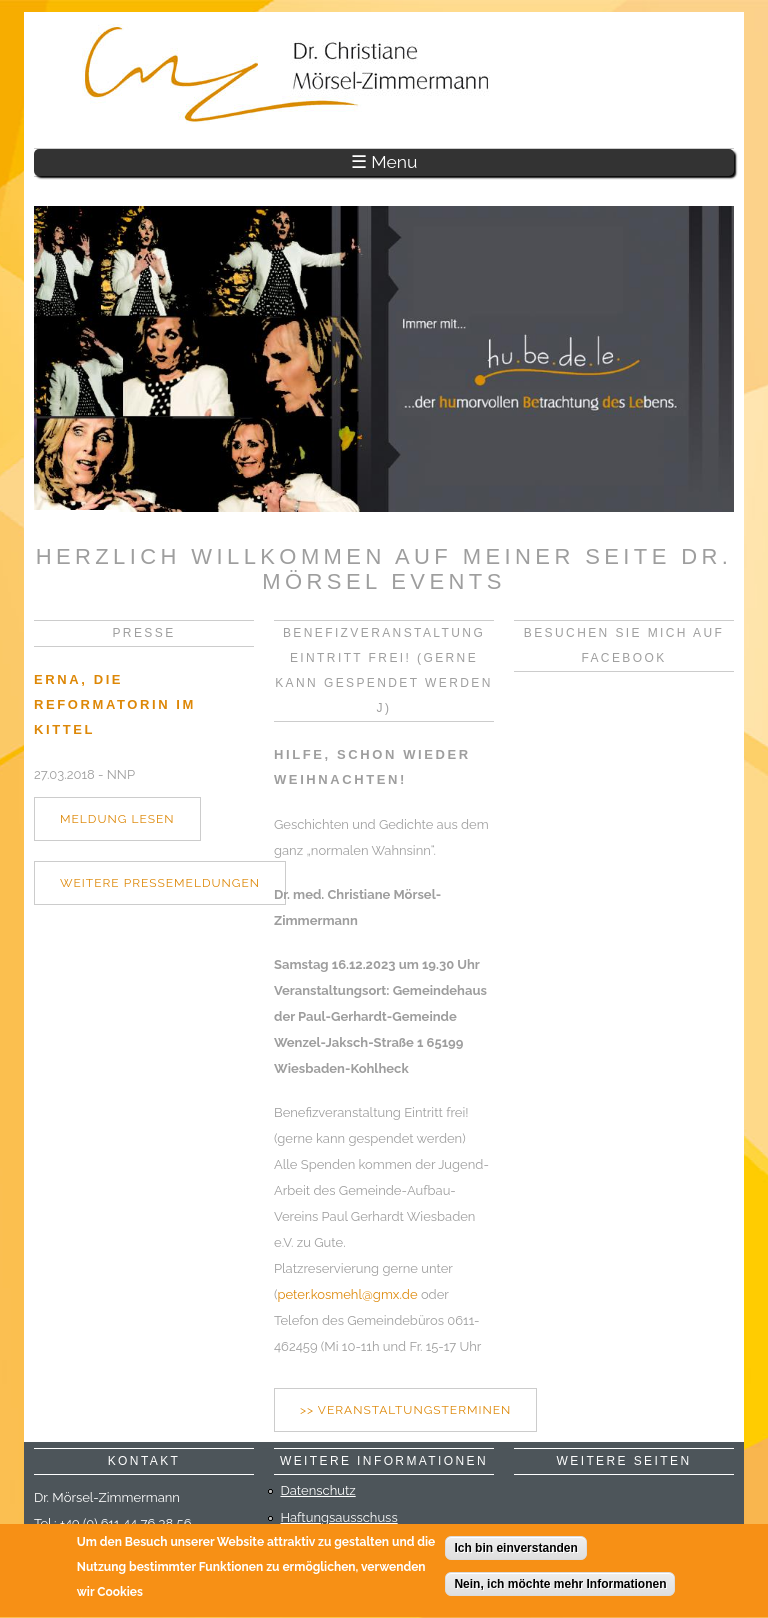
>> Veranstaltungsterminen (405, 1410)
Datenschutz (318, 1490)
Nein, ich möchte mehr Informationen (560, 1586)
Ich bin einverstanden (515, 1550)
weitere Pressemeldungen (160, 883)
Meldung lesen (117, 819)
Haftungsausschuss (339, 1517)
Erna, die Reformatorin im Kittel (115, 704)
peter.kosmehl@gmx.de (348, 1294)
